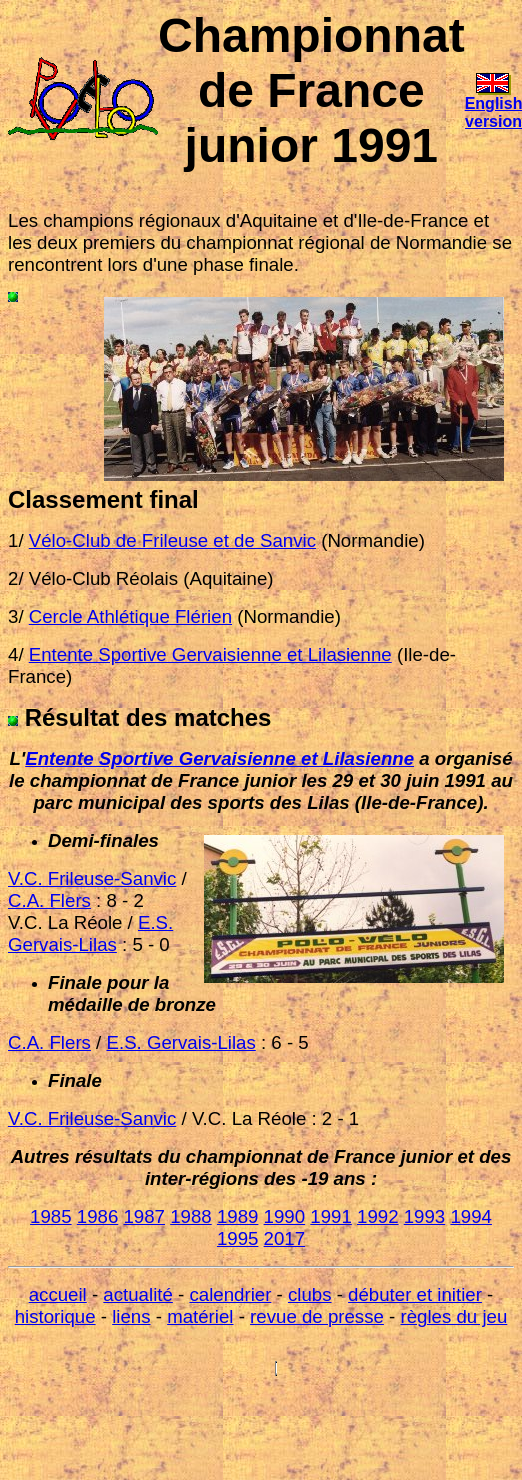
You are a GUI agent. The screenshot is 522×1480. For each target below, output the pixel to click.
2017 (285, 1238)
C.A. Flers (49, 900)
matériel (200, 1316)
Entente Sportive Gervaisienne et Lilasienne (219, 758)
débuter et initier (415, 1294)
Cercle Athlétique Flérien (130, 616)
